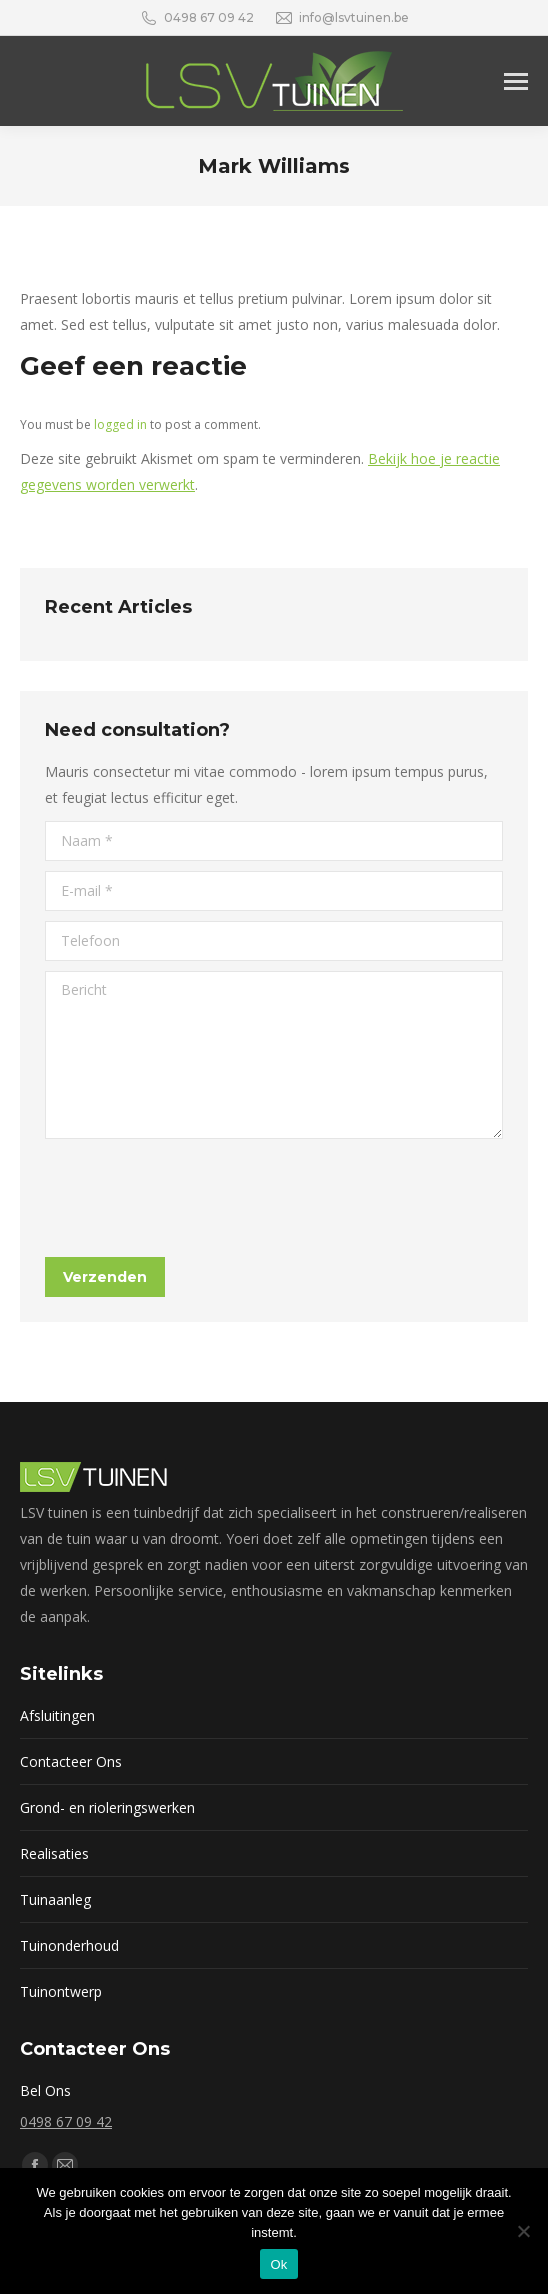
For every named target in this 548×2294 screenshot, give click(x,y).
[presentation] (197, 1198)
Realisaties (54, 1853)
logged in (120, 424)
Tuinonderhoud (69, 1945)
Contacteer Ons (71, 1761)
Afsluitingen (57, 1715)
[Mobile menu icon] (516, 81)
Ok (278, 2264)
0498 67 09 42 (66, 2121)
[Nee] (523, 2231)
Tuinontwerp (61, 1991)
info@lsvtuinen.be (341, 18)
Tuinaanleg (55, 1899)
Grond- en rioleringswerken (107, 1807)
